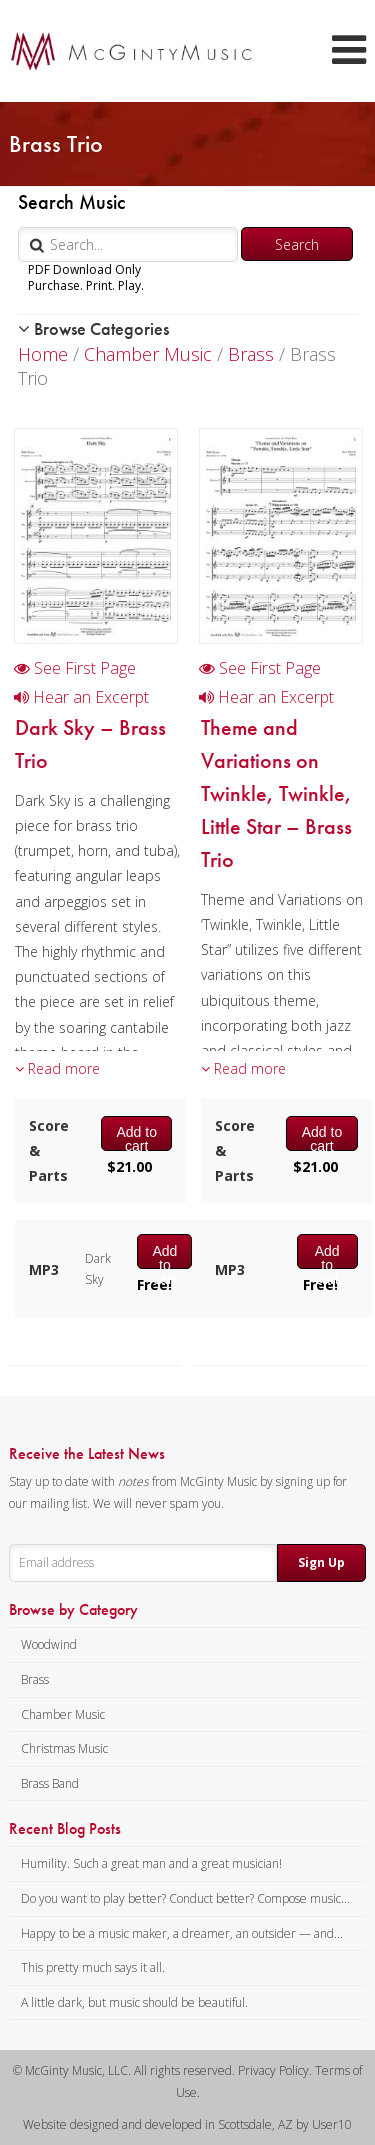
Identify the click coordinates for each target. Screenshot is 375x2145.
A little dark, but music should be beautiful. (134, 2002)
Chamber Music (148, 354)
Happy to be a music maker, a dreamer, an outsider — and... (182, 1933)
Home (43, 354)
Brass (251, 354)
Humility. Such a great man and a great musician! (151, 1863)
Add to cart (136, 1137)
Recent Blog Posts (65, 1829)
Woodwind (49, 1644)
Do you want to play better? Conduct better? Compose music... (185, 1898)
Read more (57, 1068)
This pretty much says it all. (93, 1967)
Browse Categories (93, 328)
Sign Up (321, 1562)
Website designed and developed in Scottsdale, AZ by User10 (187, 2124)
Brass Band (50, 1783)
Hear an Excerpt (81, 697)
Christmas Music (64, 1748)
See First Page (75, 668)
